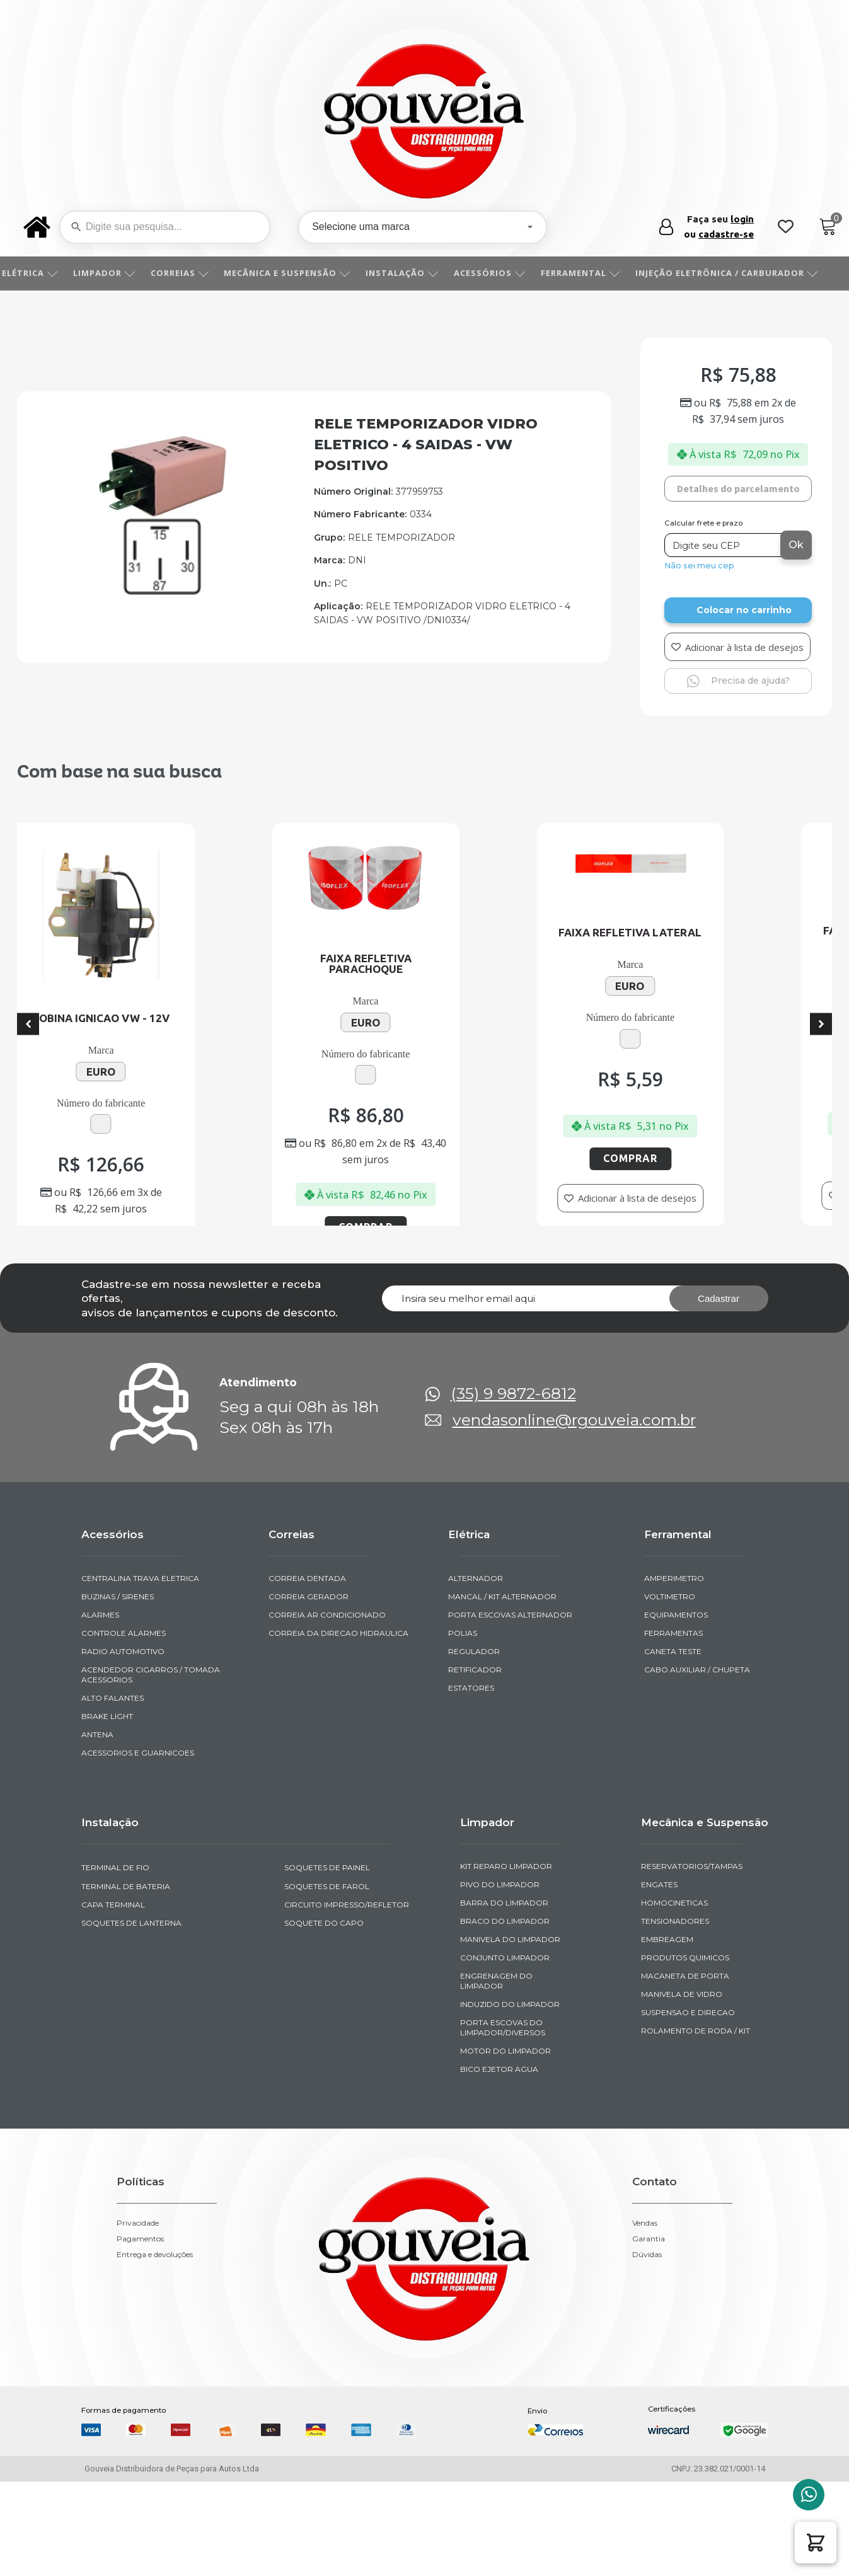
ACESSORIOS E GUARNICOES (137, 1873)
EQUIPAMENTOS (676, 1735)
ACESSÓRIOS (504, 273)
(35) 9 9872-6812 (513, 1514)
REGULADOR (474, 1771)
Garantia (648, 2359)
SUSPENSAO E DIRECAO (688, 2132)
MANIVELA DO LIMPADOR (510, 2059)
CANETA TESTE (673, 1771)
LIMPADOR (118, 273)
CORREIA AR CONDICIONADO (327, 1735)
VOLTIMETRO (669, 1717)
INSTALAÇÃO (416, 273)
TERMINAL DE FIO (115, 1987)
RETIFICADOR (475, 1790)
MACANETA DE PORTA (685, 2096)
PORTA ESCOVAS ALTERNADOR (510, 1735)
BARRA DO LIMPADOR (504, 2023)
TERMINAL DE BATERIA (125, 2006)
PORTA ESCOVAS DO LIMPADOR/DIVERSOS (502, 2148)
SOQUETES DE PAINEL (327, 1987)
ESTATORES (471, 1808)
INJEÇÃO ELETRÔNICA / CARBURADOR (740, 273)
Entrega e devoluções (155, 2375)
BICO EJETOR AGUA (499, 2189)
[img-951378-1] (162, 591)
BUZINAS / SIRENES (117, 1717)
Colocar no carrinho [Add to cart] (744, 610)
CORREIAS (194, 273)
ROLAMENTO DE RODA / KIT (695, 2151)
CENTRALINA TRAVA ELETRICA (140, 1698)
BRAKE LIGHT (107, 1836)
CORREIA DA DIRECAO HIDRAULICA (338, 1753)
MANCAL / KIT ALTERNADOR (502, 1717)
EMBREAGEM (667, 2059)
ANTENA (97, 1855)
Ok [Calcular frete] (796, 545)
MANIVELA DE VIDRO (681, 2114)
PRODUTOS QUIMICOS (685, 2078)
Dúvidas (647, 2375)
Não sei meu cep (699, 565)
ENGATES (659, 2005)
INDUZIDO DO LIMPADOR (510, 2124)
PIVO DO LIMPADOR (500, 2005)
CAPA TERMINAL (113, 2024)
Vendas (644, 2343)
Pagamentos (140, 2359)
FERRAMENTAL (594, 273)
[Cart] (828, 227)
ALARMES (100, 1735)
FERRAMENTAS (673, 1753)
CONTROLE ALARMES (123, 1753)
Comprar (203, 1206)
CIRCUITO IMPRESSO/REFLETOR (346, 2024)
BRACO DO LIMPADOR (505, 2041)
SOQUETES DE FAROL (326, 2006)
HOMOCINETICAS (674, 2023)
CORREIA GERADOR (309, 1717)
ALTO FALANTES (112, 1818)
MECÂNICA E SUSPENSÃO (301, 273)
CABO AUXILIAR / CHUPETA (697, 1790)
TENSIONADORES (675, 2041)
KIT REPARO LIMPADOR (506, 1986)
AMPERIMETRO (674, 1698)
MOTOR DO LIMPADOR (505, 2171)
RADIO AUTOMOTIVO (123, 1771)
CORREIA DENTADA (307, 1698)
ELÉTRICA (44, 273)
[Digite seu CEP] (723, 545)
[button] (815, 2542)
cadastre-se (726, 234)
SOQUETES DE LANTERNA (131, 2042)
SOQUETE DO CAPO (324, 2042)
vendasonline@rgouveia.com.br (574, 1540)
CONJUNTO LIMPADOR (505, 2078)
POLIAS (462, 1753)
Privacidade (138, 2343)
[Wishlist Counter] (786, 227)
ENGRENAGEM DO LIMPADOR (496, 2101)
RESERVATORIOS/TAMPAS (691, 1986)
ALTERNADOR (475, 1698)
